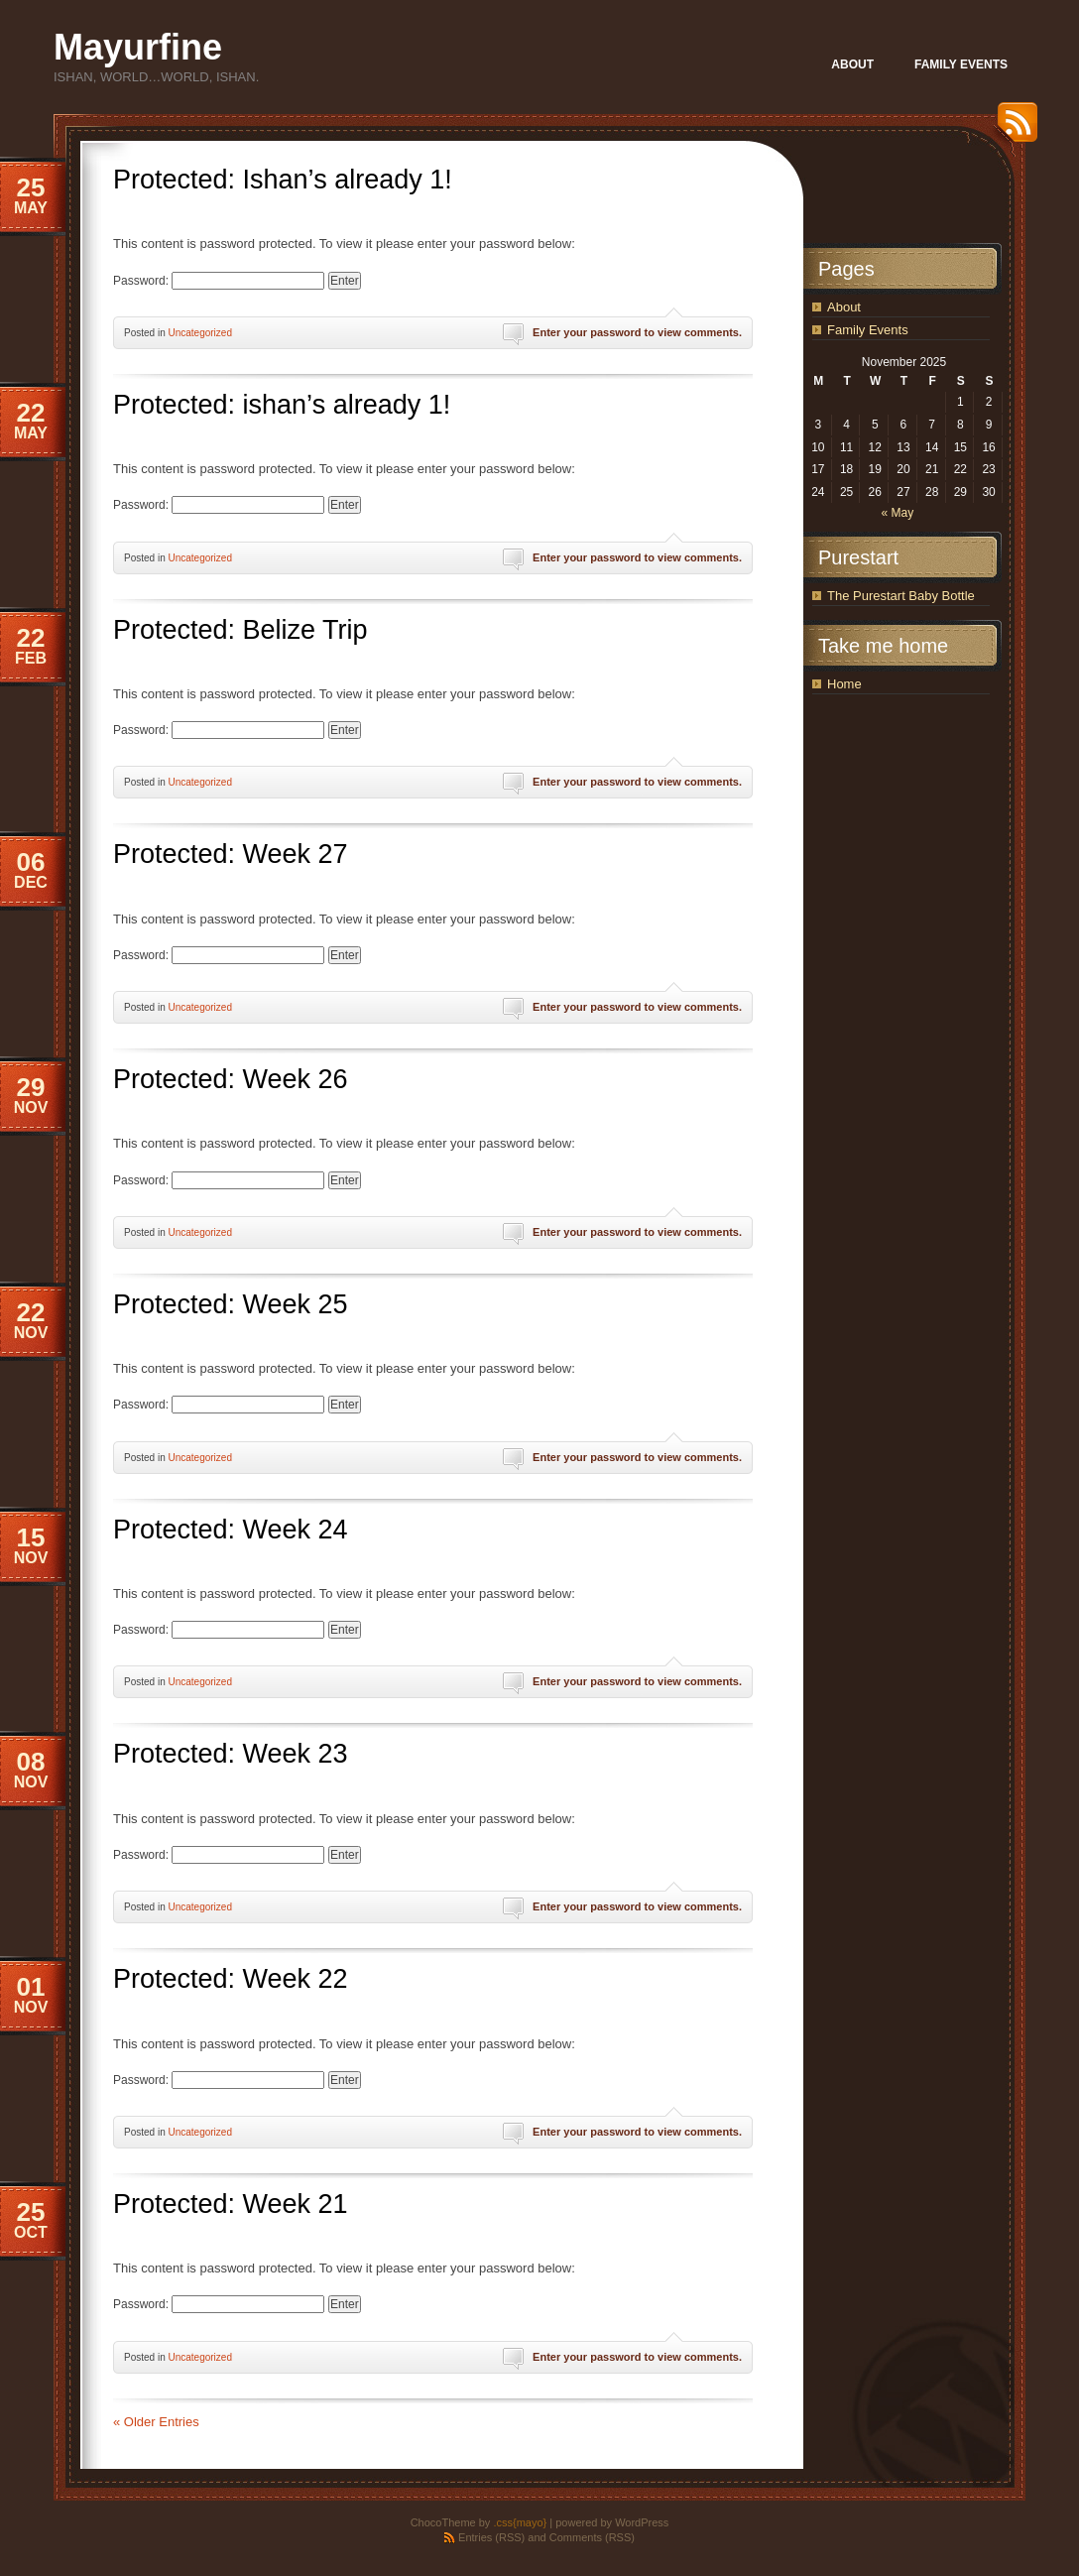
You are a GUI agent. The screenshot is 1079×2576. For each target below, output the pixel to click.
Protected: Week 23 (230, 1754)
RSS (1012, 129)
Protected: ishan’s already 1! (281, 405)
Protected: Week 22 (230, 1979)
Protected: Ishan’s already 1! (282, 179)
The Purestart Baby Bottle (901, 595)
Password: (218, 281)
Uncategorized (199, 332)
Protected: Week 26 (230, 1079)
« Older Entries (156, 2421)
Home (844, 683)
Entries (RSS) (491, 2537)
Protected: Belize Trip (240, 630)
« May (897, 513)
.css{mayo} (519, 2522)
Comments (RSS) (592, 2537)
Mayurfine (138, 47)
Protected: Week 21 (230, 2204)
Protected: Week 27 (230, 854)
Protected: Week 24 (230, 1529)
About (844, 307)
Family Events (867, 329)
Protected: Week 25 (230, 1304)
